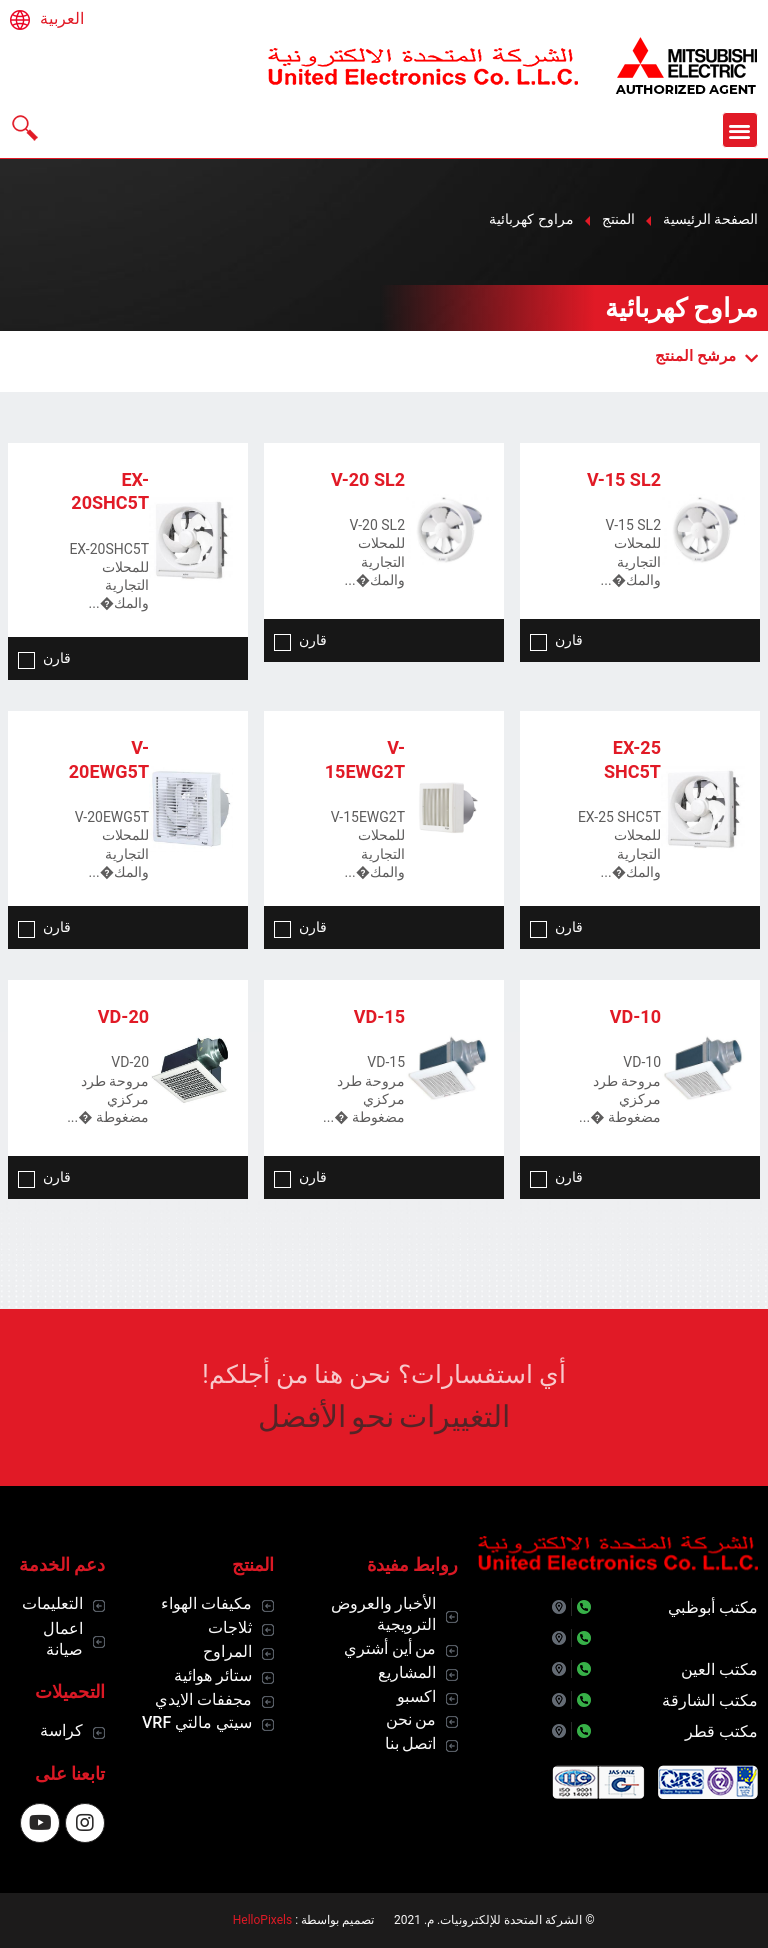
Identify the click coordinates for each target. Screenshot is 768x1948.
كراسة (61, 1730)
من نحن (411, 1719)
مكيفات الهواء (206, 1603)
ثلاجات (230, 1627)
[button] (740, 130)
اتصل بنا (411, 1743)
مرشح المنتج (706, 356)
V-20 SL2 (368, 479)
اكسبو (416, 1696)
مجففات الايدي (203, 1699)
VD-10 (635, 1016)
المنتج (618, 219)
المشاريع (407, 1672)
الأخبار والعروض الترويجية (384, 1614)
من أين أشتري (390, 1648)
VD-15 (379, 1016)
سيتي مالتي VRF (197, 1722)
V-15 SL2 (624, 479)
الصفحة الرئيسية (710, 219)
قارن (556, 640)
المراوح (227, 1651)
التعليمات (52, 1603)
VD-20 (123, 1016)
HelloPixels (262, 1920)
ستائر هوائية (213, 1675)
